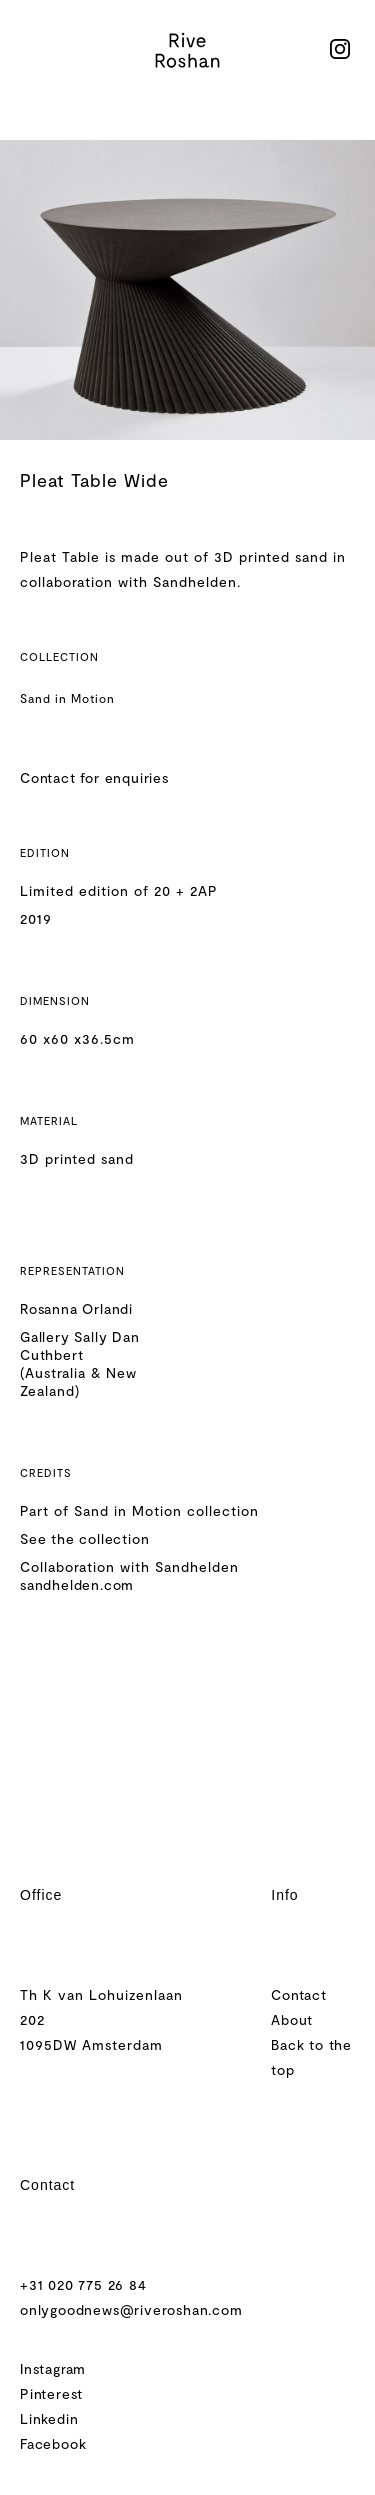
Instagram (53, 2368)
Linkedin (49, 2418)
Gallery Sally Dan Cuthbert (80, 1345)
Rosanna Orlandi (76, 1308)
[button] (31, 50)
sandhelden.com (77, 1584)
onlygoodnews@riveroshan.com (131, 2309)
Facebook (53, 2443)
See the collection (84, 1538)
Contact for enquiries (94, 777)
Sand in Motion (67, 698)
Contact (299, 1994)
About (292, 2019)
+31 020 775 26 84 (83, 2284)
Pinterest (51, 2393)
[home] (188, 50)
